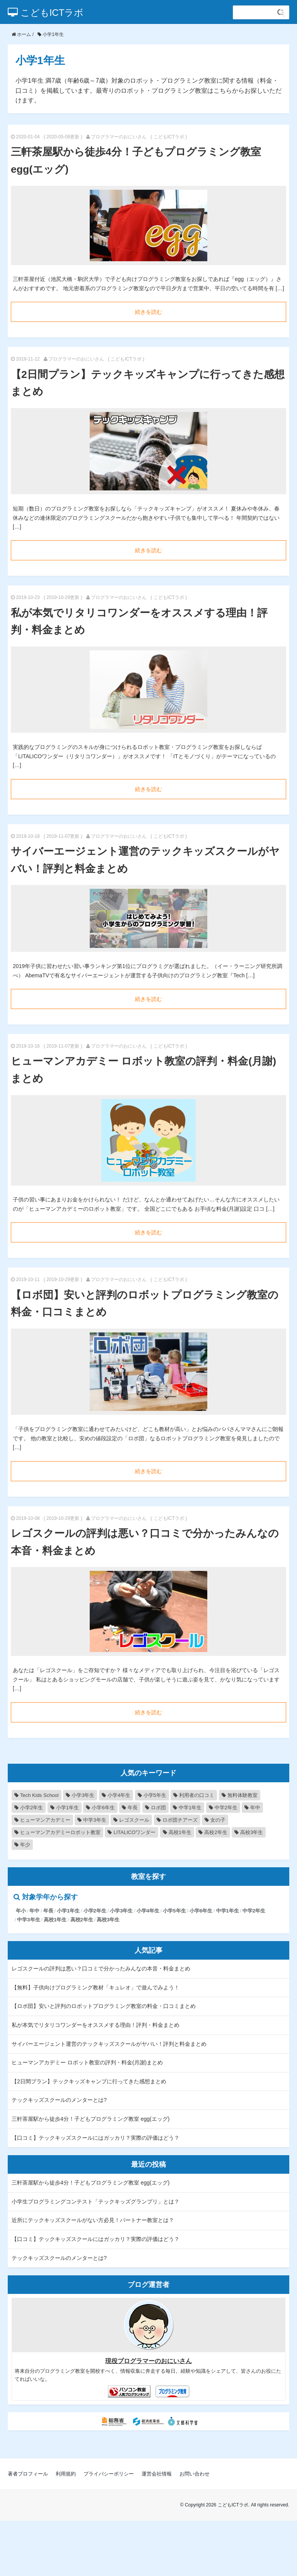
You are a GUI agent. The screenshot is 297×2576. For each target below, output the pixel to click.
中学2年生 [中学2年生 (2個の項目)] (226, 1807)
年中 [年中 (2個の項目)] (255, 1807)
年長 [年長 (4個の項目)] (133, 1807)
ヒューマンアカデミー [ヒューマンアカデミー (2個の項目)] (45, 1820)
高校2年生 (81, 1920)
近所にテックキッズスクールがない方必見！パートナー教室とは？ (93, 2220)
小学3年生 (121, 1911)
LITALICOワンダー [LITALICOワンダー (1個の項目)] (134, 1832)
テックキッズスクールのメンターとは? (59, 2100)
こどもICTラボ (46, 12)
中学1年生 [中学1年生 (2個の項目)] (190, 1807)
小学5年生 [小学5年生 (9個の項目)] (154, 1795)
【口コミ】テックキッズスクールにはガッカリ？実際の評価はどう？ (95, 2138)
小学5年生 (174, 1911)
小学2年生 (95, 1911)
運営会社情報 (157, 2474)
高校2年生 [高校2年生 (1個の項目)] (215, 1832)
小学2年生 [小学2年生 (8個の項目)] (31, 1807)
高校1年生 (55, 1920)
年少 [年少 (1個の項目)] (25, 1845)
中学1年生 (227, 1911)
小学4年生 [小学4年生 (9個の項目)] (119, 1795)
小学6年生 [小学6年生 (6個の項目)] (103, 1807)
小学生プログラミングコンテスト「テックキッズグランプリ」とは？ (95, 2201)
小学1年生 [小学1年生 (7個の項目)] (67, 1807)
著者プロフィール (28, 2474)
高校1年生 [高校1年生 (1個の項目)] (180, 1832)
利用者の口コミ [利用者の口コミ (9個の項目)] (196, 1795)
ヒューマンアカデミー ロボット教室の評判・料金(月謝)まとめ (87, 2062)
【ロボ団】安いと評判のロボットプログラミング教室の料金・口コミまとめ (104, 2006)
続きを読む (148, 312)
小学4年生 (148, 1911)
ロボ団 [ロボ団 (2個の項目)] (158, 1807)
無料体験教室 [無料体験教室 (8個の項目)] (242, 1795)
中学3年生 (28, 1920)
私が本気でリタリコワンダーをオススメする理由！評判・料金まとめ (95, 2025)
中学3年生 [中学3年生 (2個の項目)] (94, 1820)
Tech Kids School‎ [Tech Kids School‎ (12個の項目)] (39, 1795)
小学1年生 (68, 1911)
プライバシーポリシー (109, 2474)
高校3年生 (108, 1920)
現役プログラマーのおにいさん (148, 2361)
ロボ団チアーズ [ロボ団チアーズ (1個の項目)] (180, 1820)
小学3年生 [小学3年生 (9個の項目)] (83, 1795)
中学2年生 (253, 1911)
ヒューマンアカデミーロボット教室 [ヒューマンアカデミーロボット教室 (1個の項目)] (60, 1832)
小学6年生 (200, 1911)
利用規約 (66, 2474)
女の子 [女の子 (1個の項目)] (217, 1820)
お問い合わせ (194, 2474)
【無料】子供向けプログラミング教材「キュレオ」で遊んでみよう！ (95, 1987)
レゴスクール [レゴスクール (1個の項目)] (134, 1820)
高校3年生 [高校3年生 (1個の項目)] (251, 1832)
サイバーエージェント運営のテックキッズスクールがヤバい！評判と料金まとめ (109, 2044)
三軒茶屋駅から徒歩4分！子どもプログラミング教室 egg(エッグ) (90, 2119)
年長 (48, 1911)
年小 (21, 1911)
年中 (34, 1911)
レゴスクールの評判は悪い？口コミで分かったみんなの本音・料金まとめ (101, 1968)
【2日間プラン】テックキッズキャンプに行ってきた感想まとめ (89, 2081)
